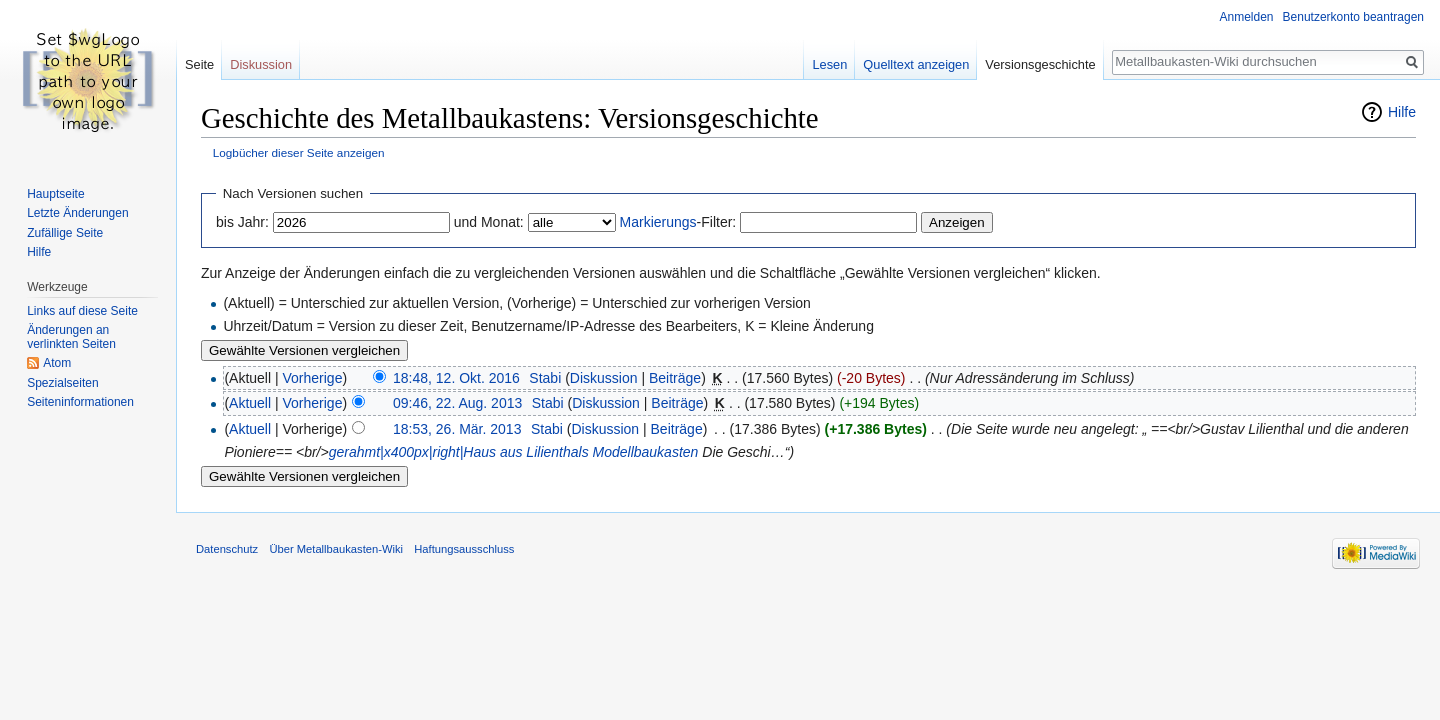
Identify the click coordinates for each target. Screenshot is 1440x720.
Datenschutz (227, 549)
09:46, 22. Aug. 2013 (457, 403)
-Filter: (678, 222)
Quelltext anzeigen (916, 64)
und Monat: (489, 222)
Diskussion (604, 378)
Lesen (829, 64)
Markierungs (658, 222)
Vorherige (313, 378)
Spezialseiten (62, 383)
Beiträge (675, 378)
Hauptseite (55, 194)
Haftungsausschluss (464, 549)
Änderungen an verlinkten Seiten (71, 337)
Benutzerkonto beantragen (1353, 17)
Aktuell (250, 403)
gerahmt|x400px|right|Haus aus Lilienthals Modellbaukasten (514, 452)
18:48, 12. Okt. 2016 (456, 378)
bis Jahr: (242, 222)
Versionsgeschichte (1040, 64)
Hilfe (1402, 112)
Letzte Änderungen (77, 213)
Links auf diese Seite (82, 311)
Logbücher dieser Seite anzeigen (299, 152)
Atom (57, 363)
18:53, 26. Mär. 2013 (457, 429)
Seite (199, 64)
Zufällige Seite (65, 233)
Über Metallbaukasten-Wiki (336, 549)
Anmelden (1247, 17)
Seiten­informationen (80, 402)
